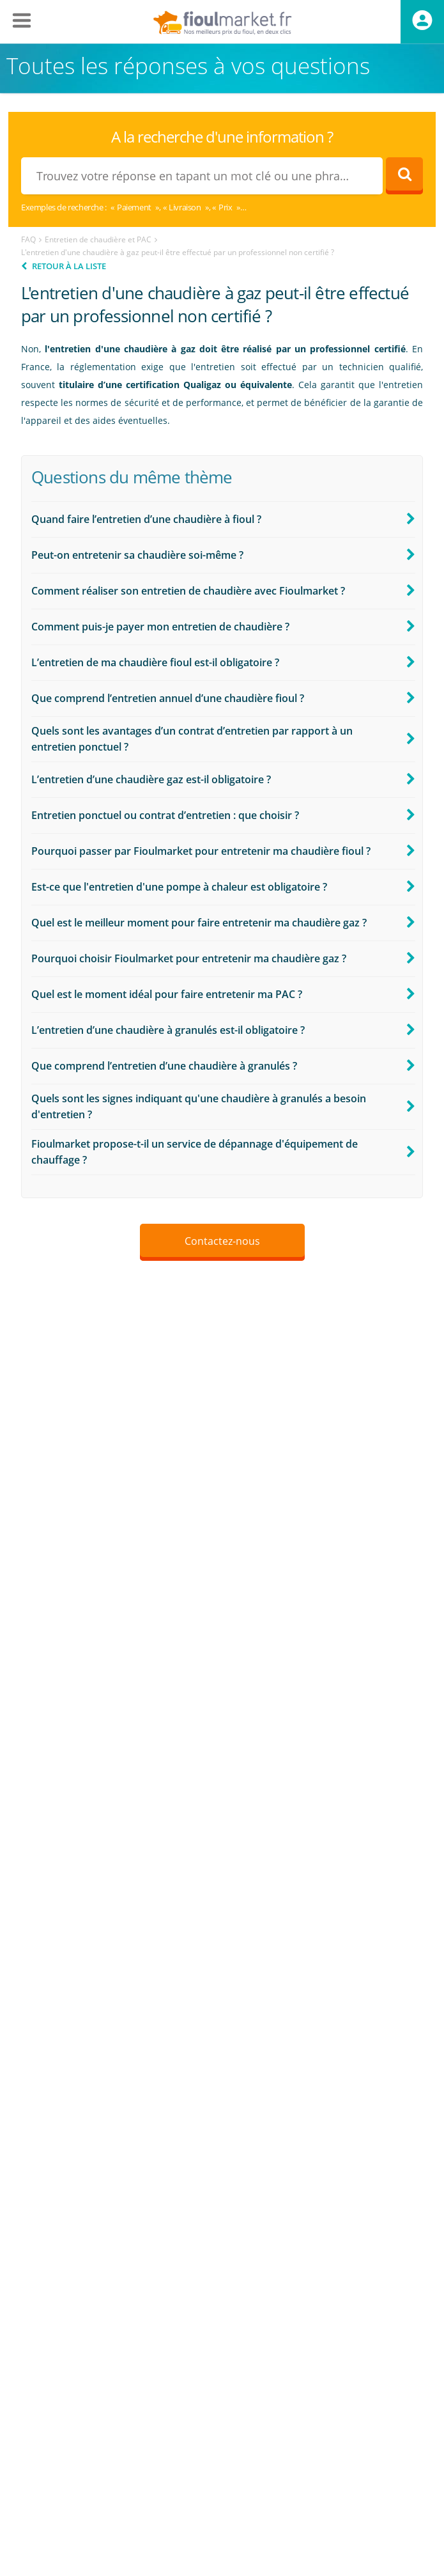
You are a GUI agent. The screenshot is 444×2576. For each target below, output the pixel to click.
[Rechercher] (404, 175)
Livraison (185, 207)
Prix (225, 207)
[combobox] (202, 175)
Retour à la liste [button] (69, 266)
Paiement (134, 207)
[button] (223, 519)
